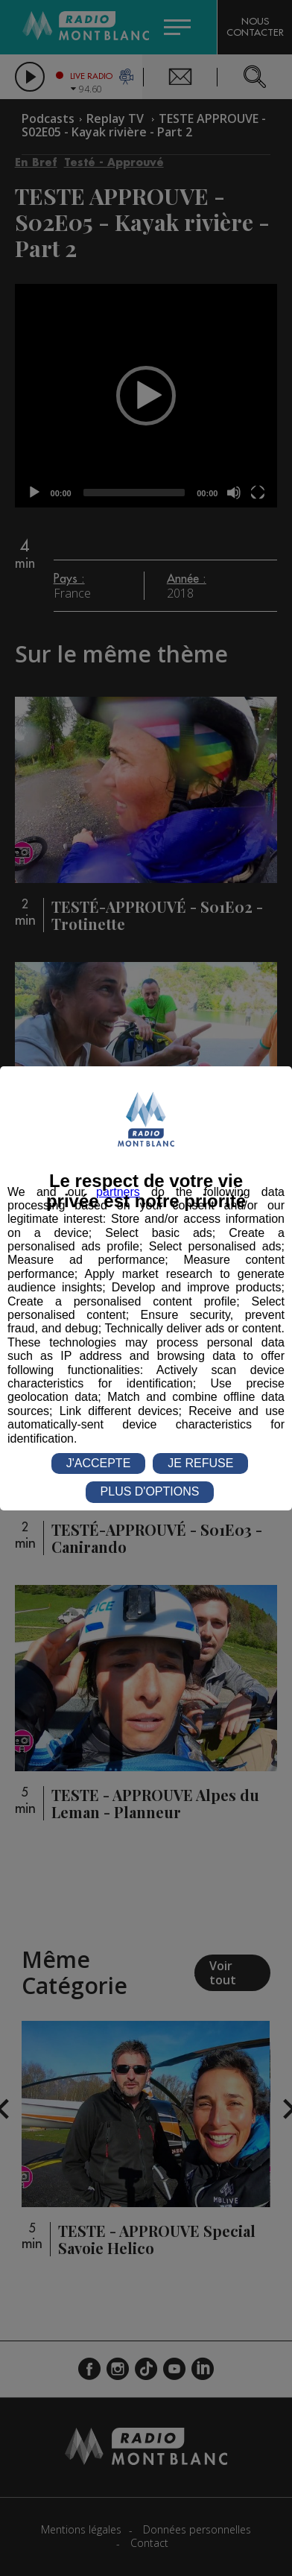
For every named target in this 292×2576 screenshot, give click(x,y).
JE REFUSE (200, 1463)
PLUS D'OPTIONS (150, 1491)
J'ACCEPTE (98, 1463)
